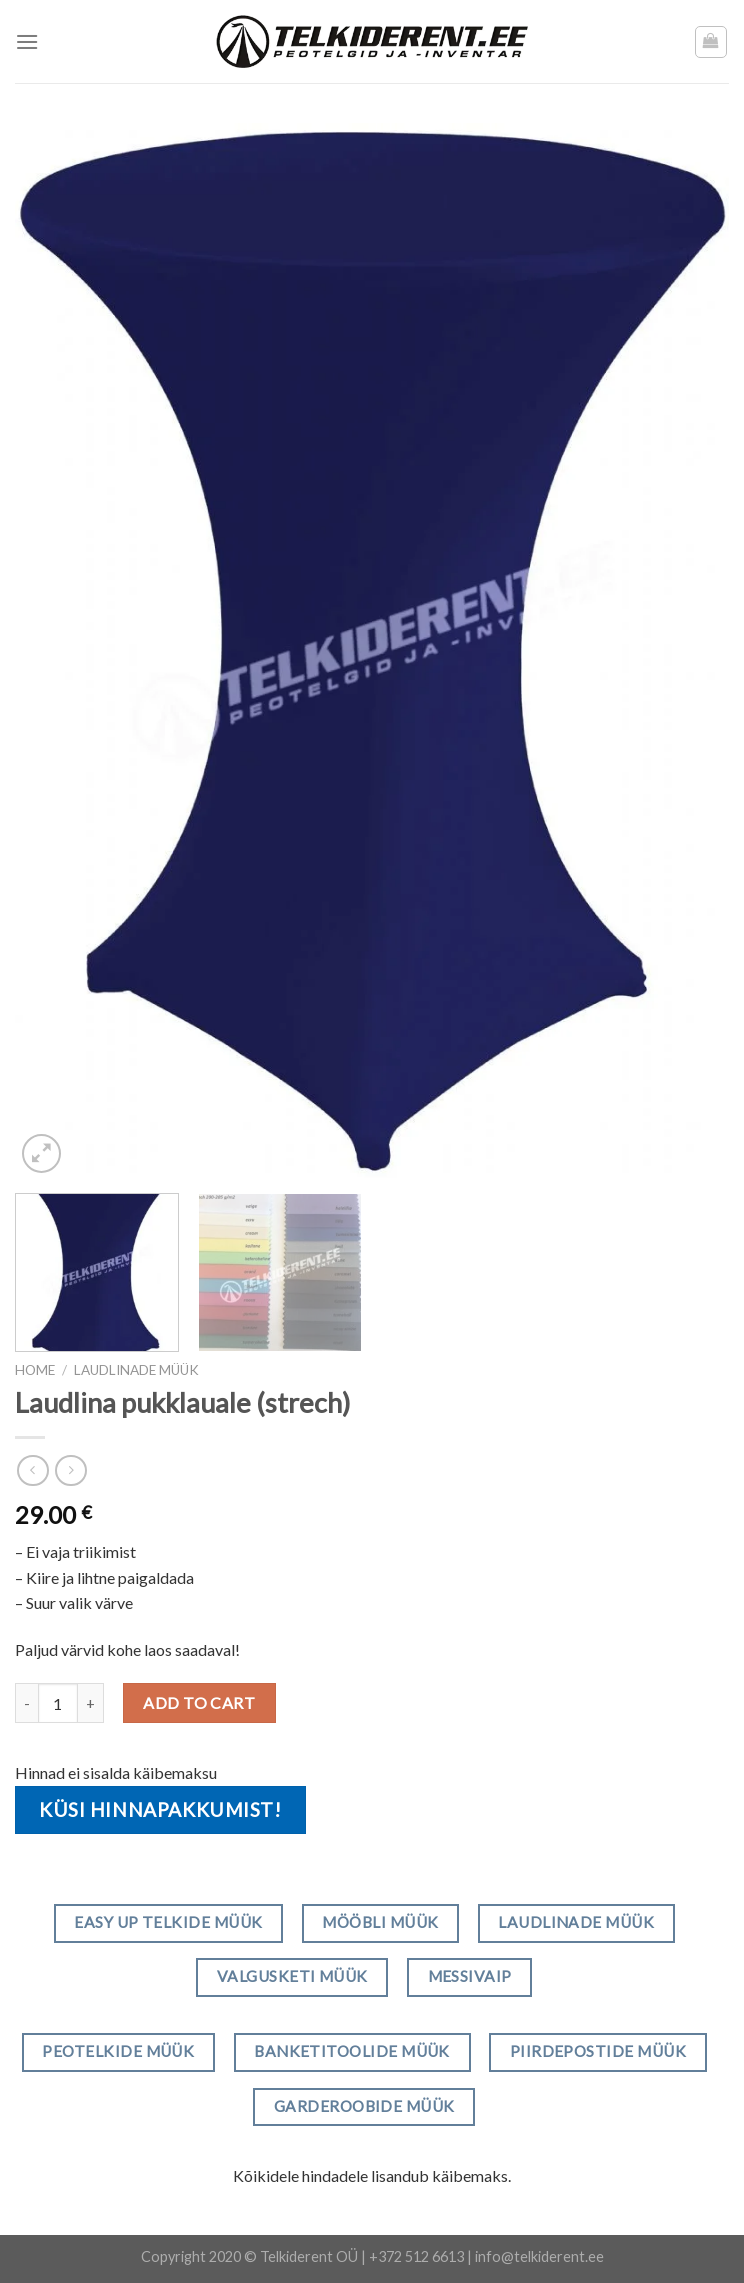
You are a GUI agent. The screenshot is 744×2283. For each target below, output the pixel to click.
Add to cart (199, 1702)
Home (35, 1370)
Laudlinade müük (136, 1370)
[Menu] (27, 41)
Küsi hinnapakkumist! (160, 1809)
